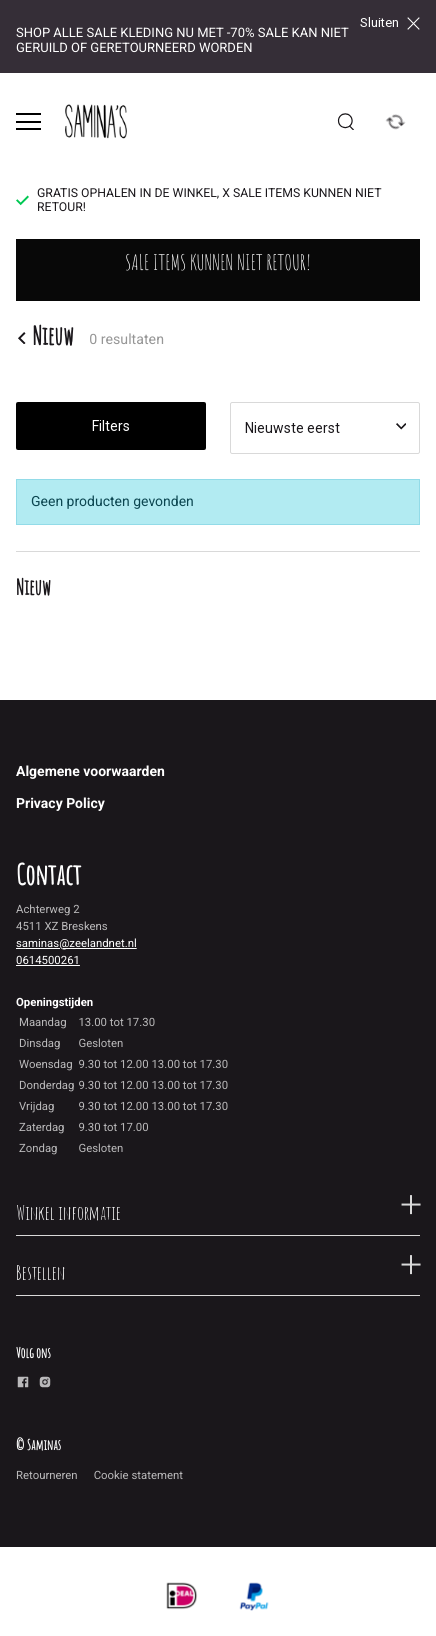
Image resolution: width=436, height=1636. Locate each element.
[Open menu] (28, 121)
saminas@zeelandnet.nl (76, 943)
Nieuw (44, 337)
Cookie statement (138, 1475)
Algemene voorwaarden (90, 772)
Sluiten (390, 23)
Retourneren (47, 1475)
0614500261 (48, 960)
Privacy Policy (60, 804)
